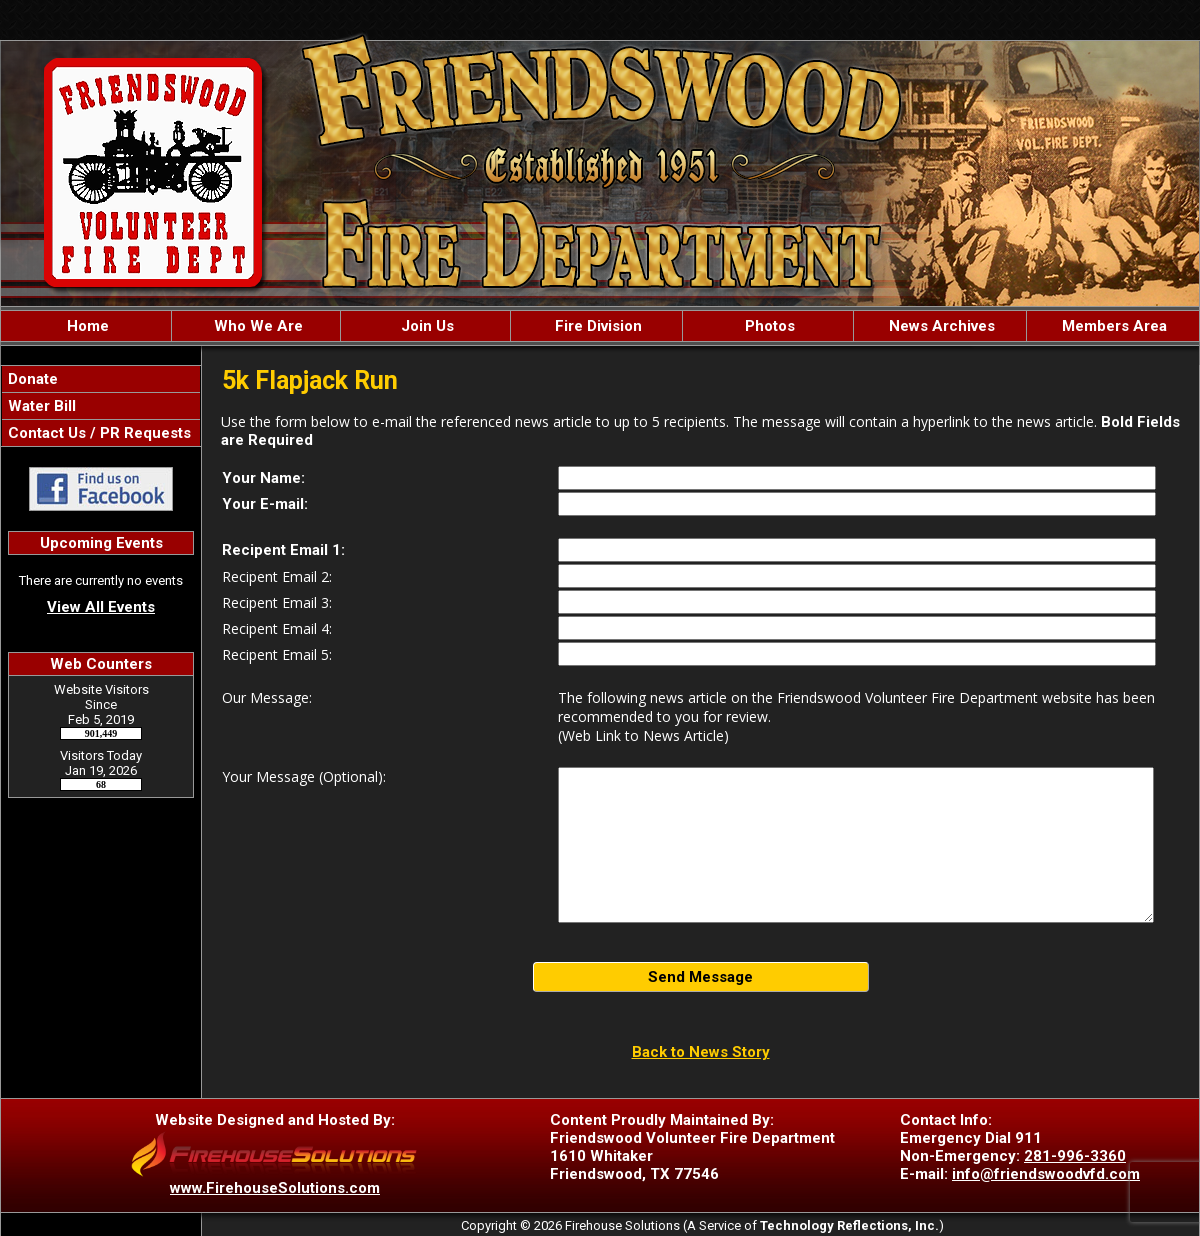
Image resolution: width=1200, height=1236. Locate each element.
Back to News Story (701, 1052)
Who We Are (256, 326)
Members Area (1112, 326)
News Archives (940, 326)
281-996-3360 (1075, 1156)
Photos (768, 326)
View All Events (101, 607)
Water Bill (40, 406)
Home (86, 326)
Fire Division (596, 326)
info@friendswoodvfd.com (1046, 1174)
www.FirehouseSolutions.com (275, 1188)
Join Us (425, 326)
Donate (31, 379)
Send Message (700, 977)
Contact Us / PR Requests (97, 433)
